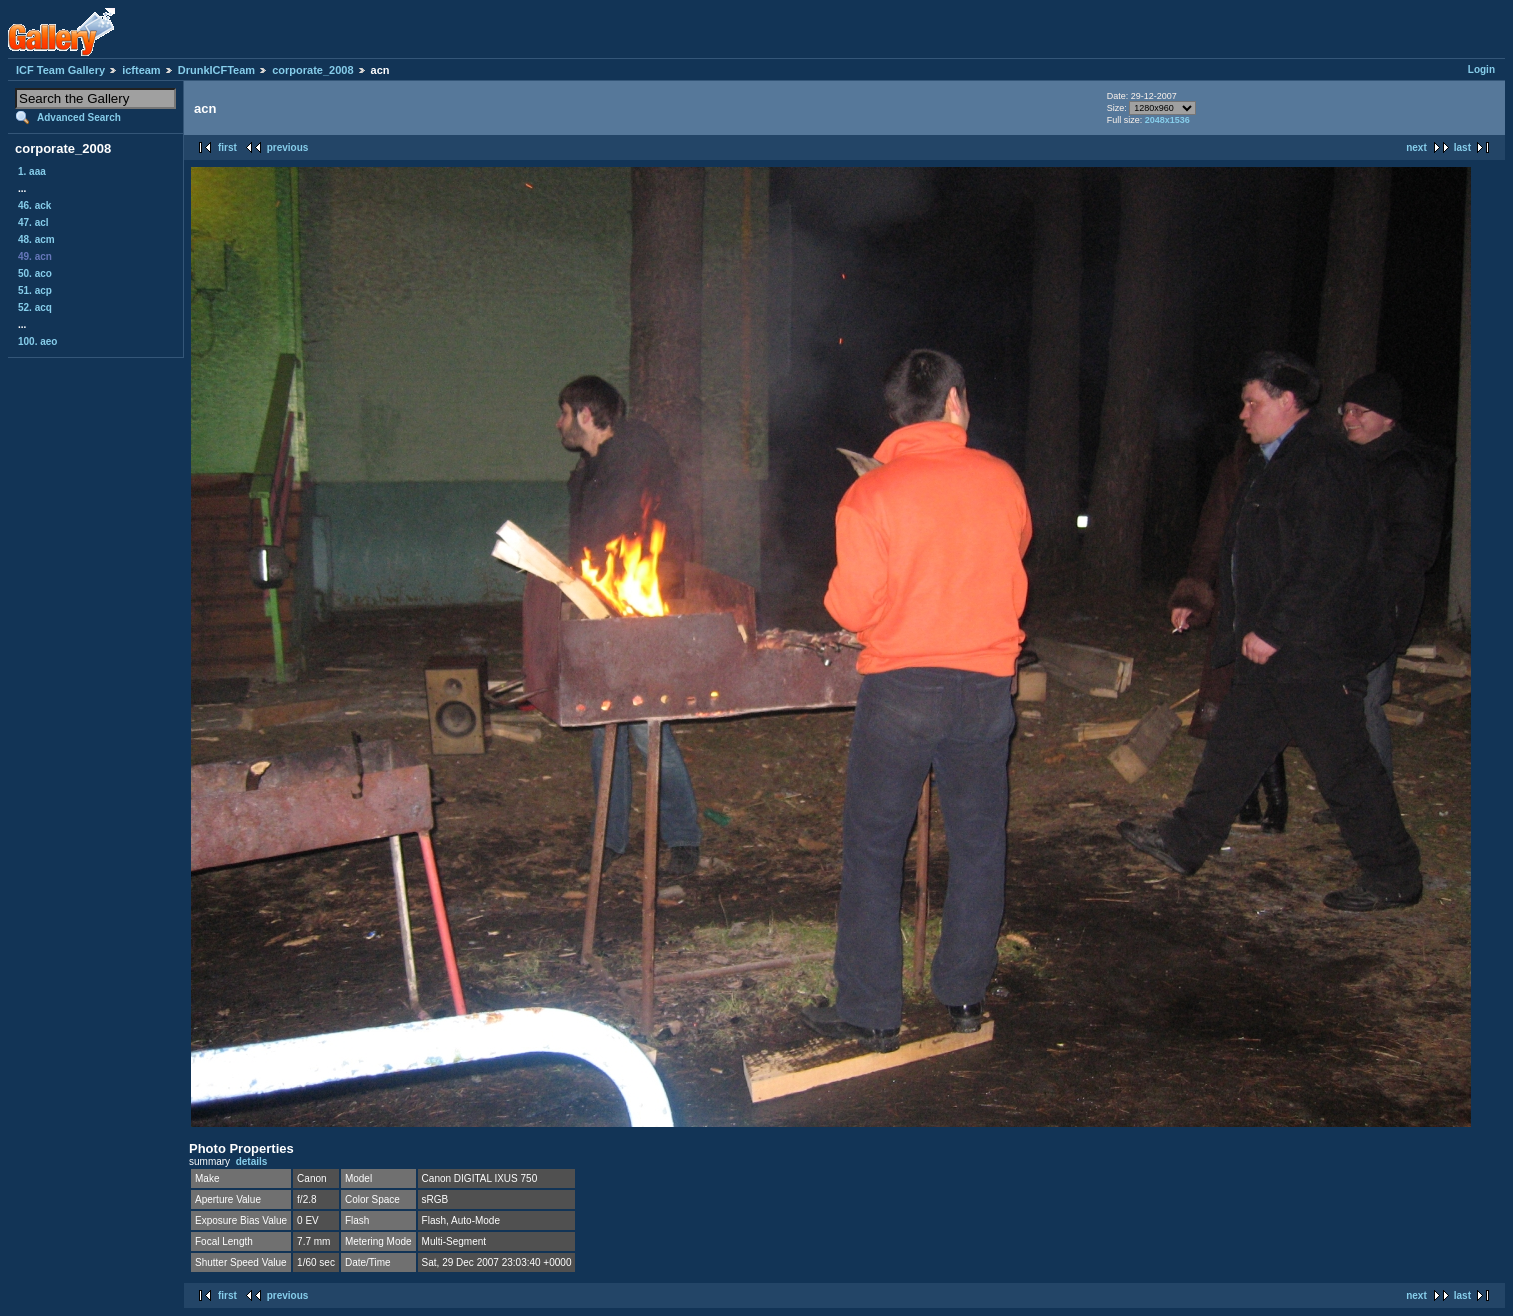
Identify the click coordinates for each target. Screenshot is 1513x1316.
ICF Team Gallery (60, 70)
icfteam (141, 70)
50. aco (35, 273)
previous (288, 147)
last (1462, 147)
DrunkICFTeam (216, 70)
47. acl (33, 222)
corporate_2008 (312, 70)
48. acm (36, 239)
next (1416, 147)
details (252, 1161)
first (227, 147)
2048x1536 (1167, 120)
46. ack (34, 205)
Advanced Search (79, 117)
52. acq (35, 307)
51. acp (35, 290)
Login (1481, 69)
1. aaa (32, 171)
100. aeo (37, 341)
